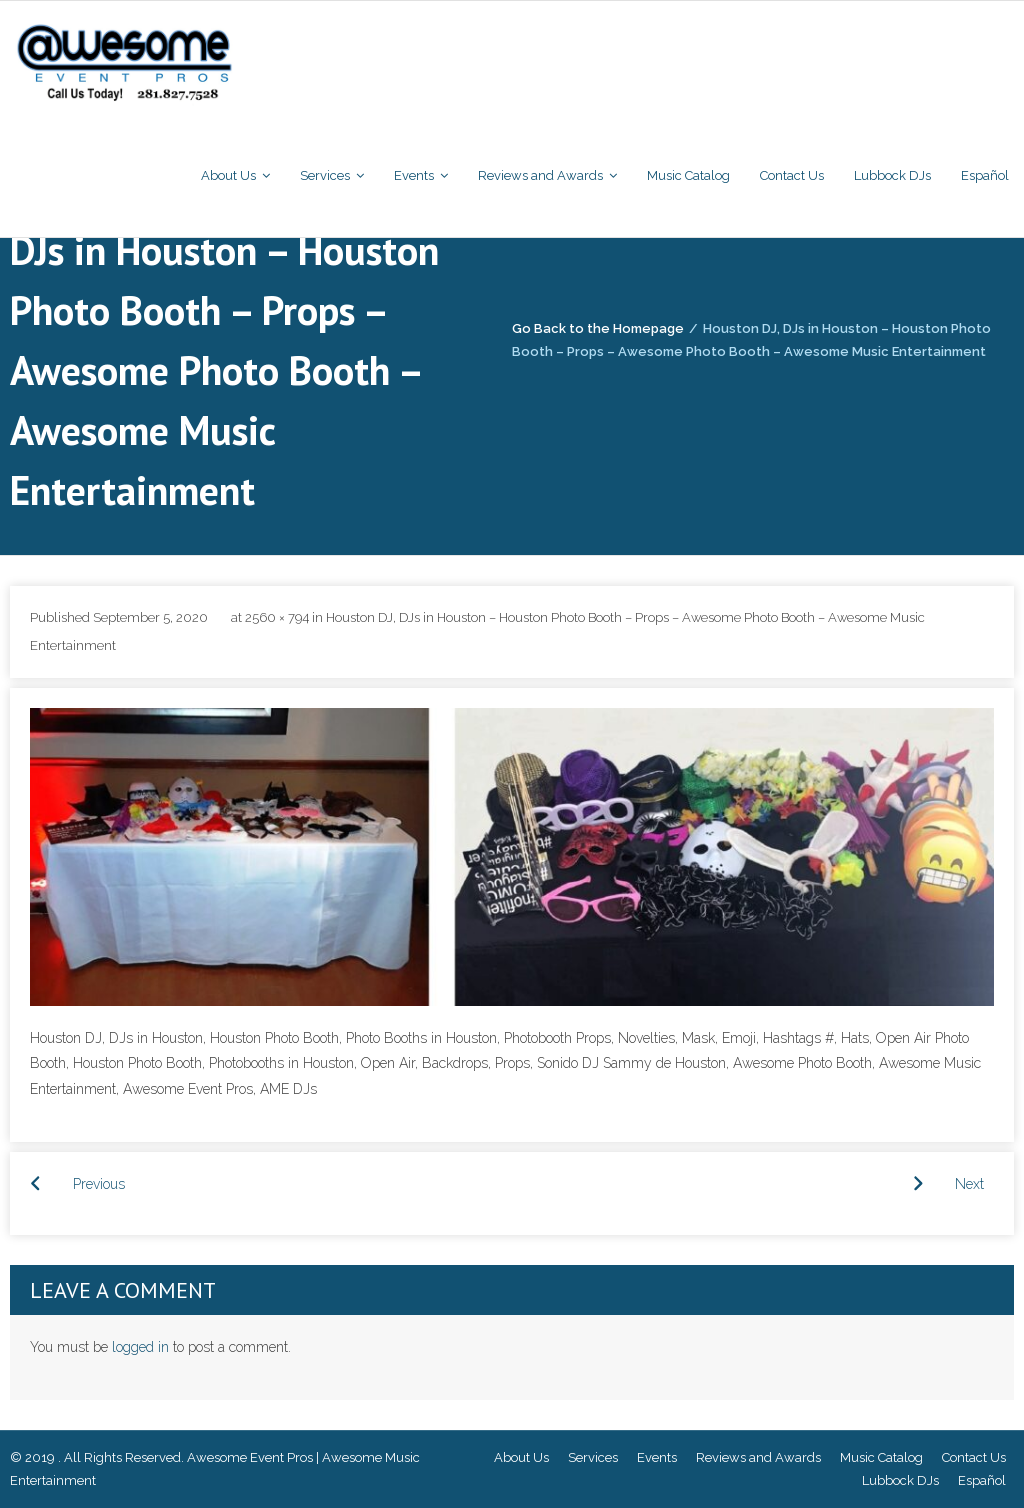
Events (657, 1457)
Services (593, 1457)
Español (982, 1480)
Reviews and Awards (758, 1457)
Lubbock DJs (900, 1480)
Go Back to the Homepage (598, 328)
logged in (140, 1347)
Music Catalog (881, 1457)
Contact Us (974, 1457)
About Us (521, 1457)
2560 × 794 (277, 617)
